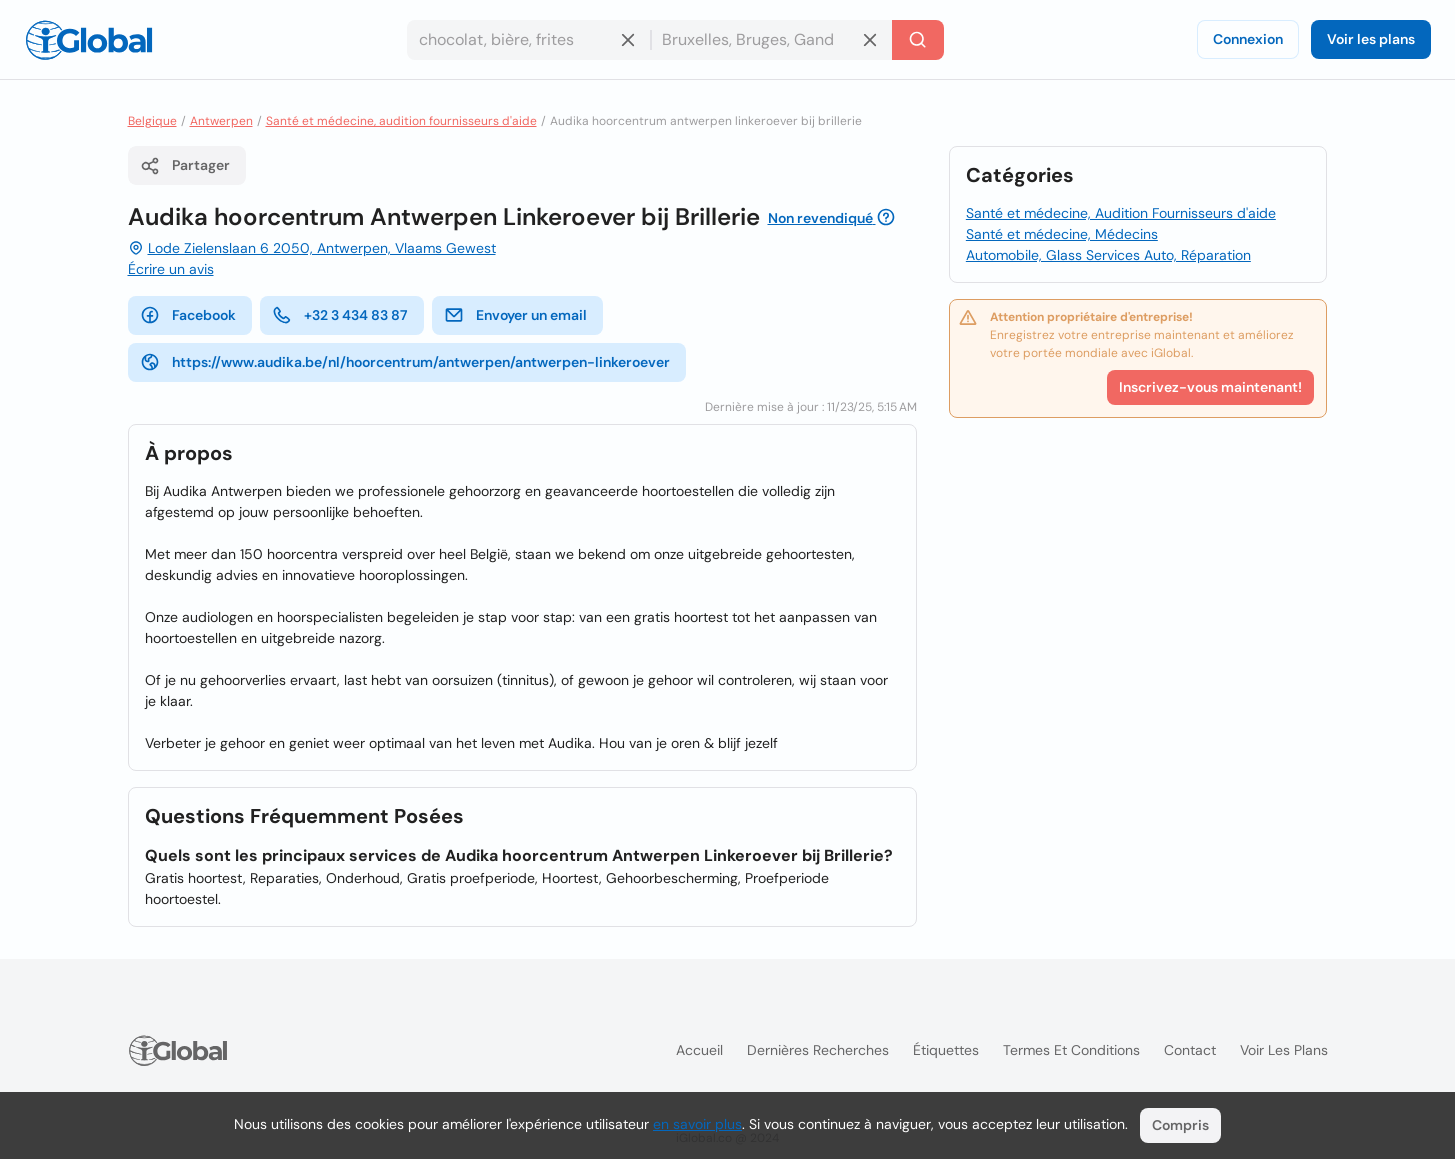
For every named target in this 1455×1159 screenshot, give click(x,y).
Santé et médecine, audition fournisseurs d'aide (401, 121)
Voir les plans (1371, 39)
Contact (1190, 1050)
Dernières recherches (818, 1050)
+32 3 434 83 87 (340, 315)
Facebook (188, 315)
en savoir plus (697, 1124)
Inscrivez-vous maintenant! (1210, 387)
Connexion (1248, 39)
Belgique (152, 121)
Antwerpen (221, 121)
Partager (185, 166)
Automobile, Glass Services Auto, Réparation (1108, 255)
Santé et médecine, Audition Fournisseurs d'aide (1121, 213)
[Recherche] (918, 40)
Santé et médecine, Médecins (1062, 234)
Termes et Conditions (1071, 1050)
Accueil (699, 1050)
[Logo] (89, 40)
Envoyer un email (515, 315)
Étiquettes (946, 1050)
